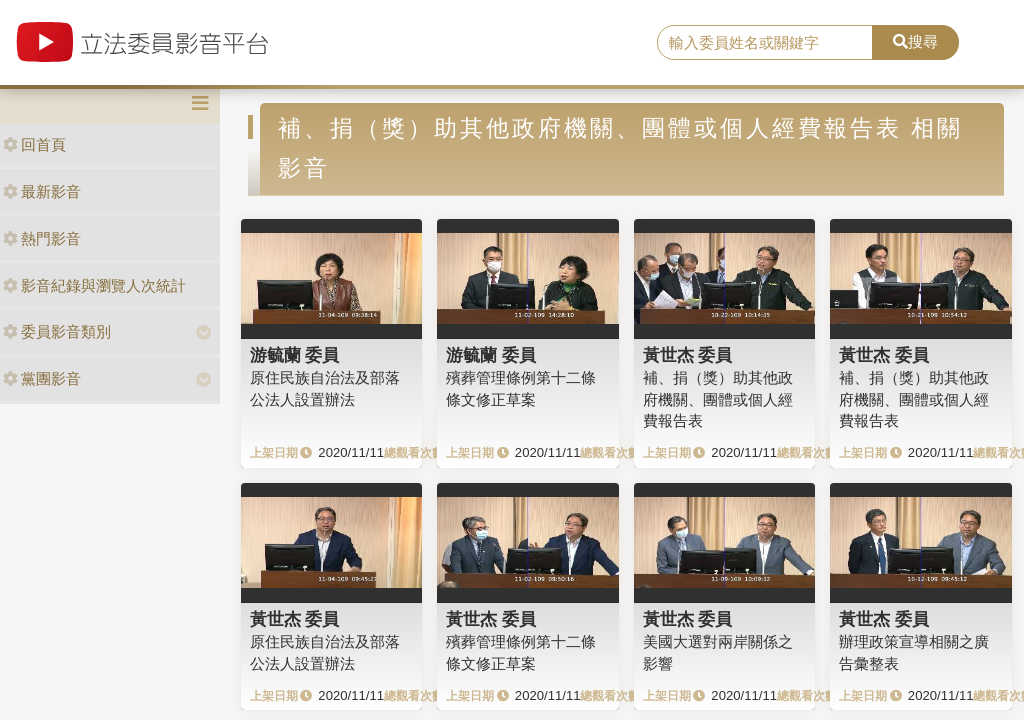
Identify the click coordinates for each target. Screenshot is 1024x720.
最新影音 (42, 191)
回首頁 (34, 144)
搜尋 (915, 41)
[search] (765, 43)
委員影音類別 (57, 331)
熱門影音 (42, 238)
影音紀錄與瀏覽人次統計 (94, 285)
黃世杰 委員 (688, 355)
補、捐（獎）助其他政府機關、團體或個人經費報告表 (718, 399)
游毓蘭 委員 (295, 355)
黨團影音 (42, 378)
